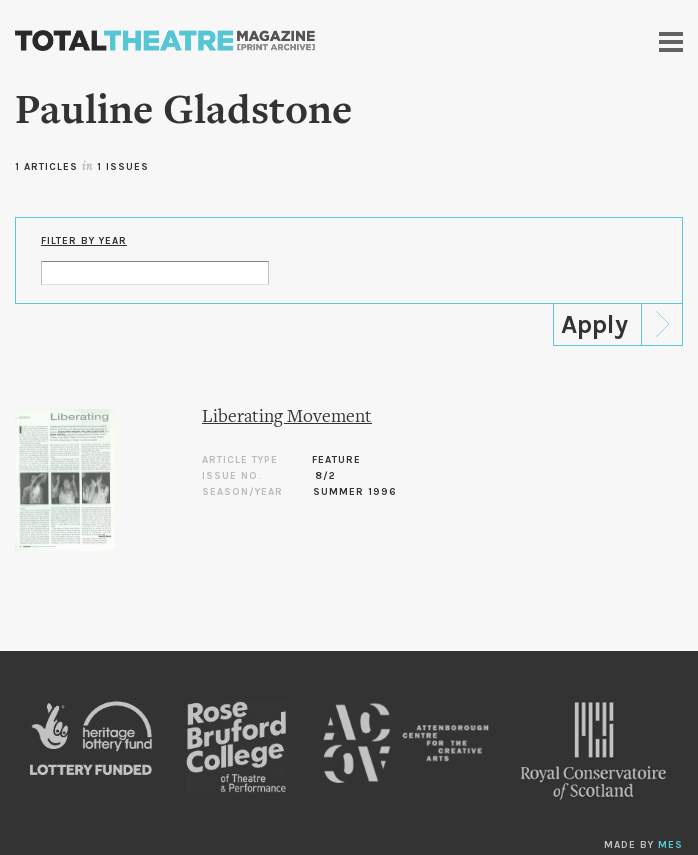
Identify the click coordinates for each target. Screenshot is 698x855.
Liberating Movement (287, 417)
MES (670, 845)
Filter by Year (84, 241)
